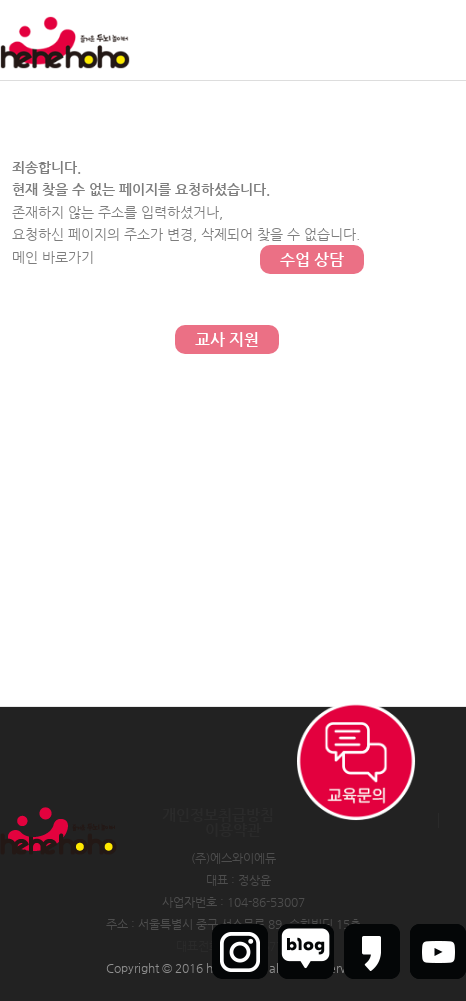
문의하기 (312, 179)
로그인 (331, 40)
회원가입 (385, 40)
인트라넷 (444, 40)
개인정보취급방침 (218, 814)
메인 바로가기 (53, 257)
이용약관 (233, 829)
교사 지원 (227, 339)
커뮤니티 (312, 99)
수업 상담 (312, 259)
